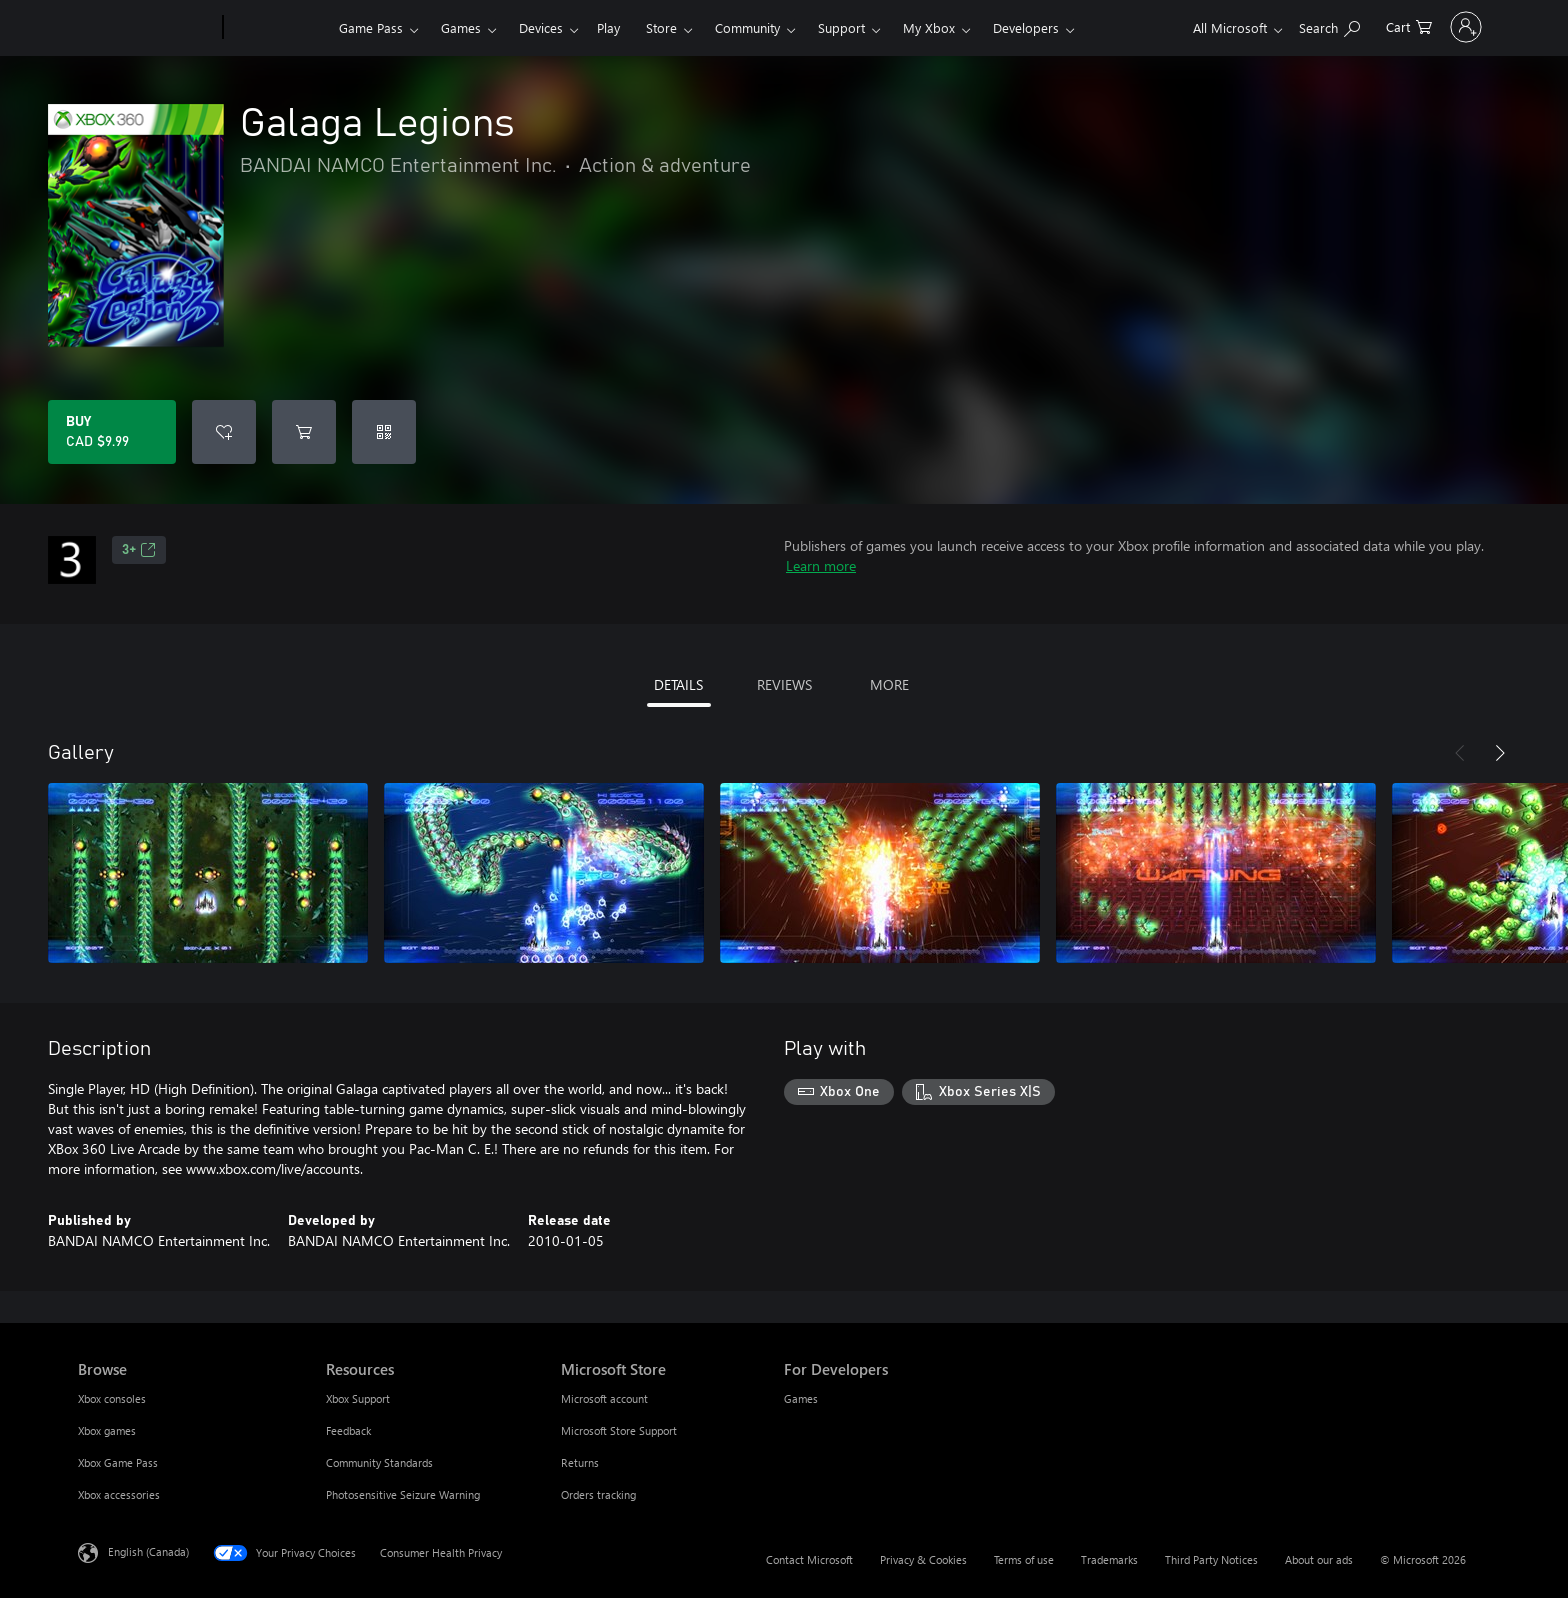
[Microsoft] (146, 28)
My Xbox (929, 27)
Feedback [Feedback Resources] (348, 1430)
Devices (541, 27)
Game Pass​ (371, 27)
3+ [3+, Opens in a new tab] (139, 550)
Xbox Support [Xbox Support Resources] (358, 1398)
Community (747, 27)
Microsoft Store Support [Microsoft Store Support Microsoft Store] (619, 1430)
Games (461, 27)
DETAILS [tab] (678, 684)
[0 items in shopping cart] (1354, 25)
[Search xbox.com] (1274, 25)
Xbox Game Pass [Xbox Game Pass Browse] (118, 1462)
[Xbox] (278, 28)
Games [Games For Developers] (801, 1398)
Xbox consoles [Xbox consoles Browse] (112, 1398)
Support (841, 27)
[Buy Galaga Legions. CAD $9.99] (112, 432)
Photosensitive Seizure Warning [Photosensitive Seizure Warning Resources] (403, 1494)
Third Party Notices (1211, 1559)
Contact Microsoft (809, 1559)
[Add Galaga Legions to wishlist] (224, 432)
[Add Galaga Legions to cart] (304, 432)
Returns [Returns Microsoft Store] (580, 1462)
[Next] (1500, 753)
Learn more (821, 565)
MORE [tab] (889, 684)
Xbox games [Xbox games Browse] (107, 1430)
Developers (1026, 27)
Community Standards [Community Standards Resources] (379, 1462)
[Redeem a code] (384, 432)
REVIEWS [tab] (784, 684)
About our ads (1319, 1559)
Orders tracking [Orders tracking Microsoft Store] (598, 1494)
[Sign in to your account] (1438, 27)
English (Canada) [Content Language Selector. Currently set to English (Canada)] (148, 1551)
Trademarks (1109, 1559)
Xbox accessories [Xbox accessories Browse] (119, 1494)
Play (608, 27)
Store (661, 27)
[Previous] (1460, 753)
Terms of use (1024, 1559)
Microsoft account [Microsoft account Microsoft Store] (604, 1398)
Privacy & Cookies (923, 1559)
